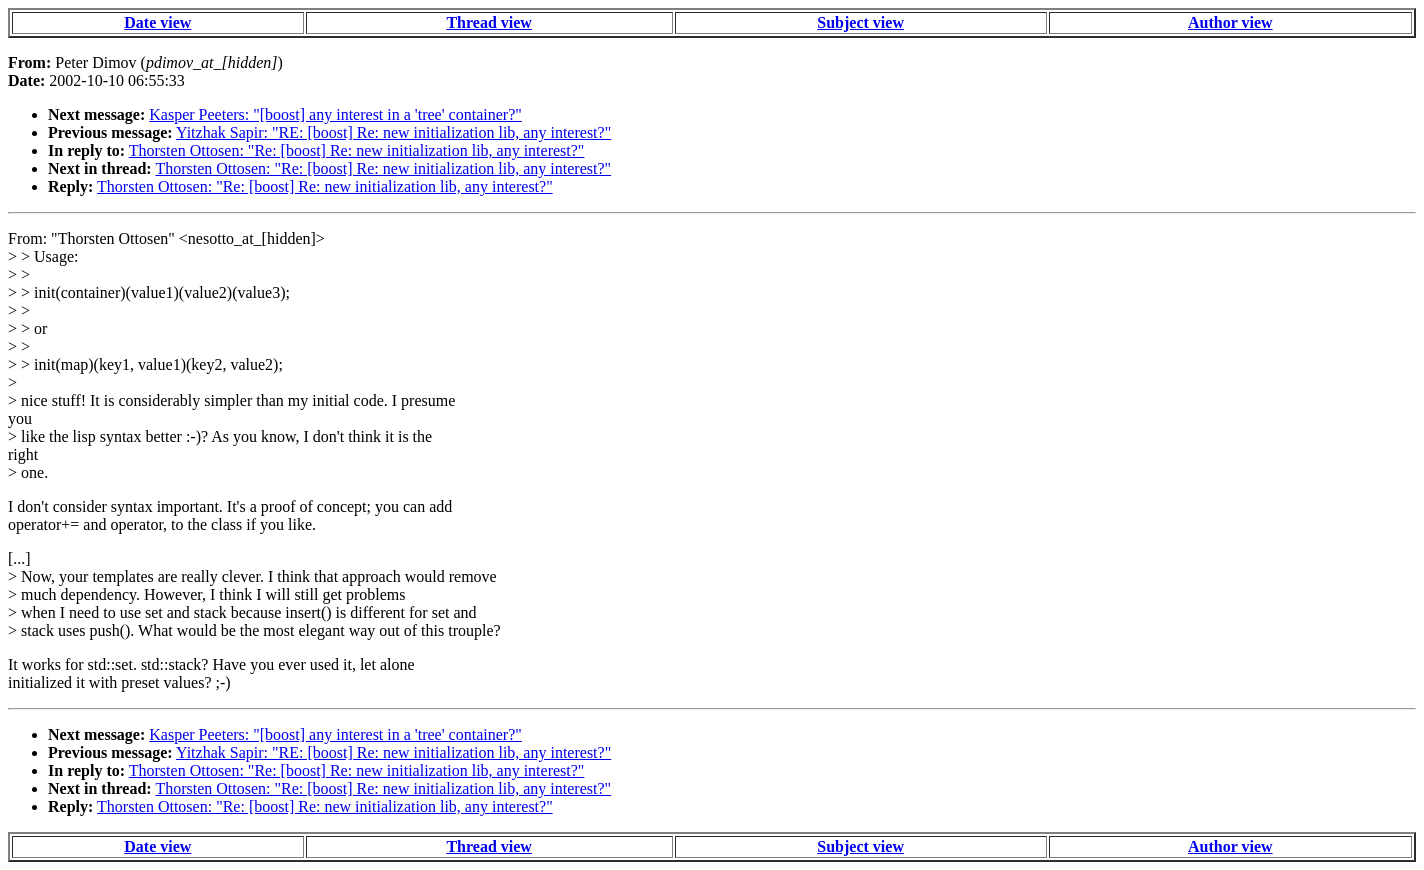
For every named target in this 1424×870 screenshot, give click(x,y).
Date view (157, 22)
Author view (1230, 22)
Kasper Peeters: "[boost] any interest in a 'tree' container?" (335, 114)
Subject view (860, 22)
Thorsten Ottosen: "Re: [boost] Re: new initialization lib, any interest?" (357, 150)
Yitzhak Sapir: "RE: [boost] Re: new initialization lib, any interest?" (393, 132)
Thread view (488, 22)
